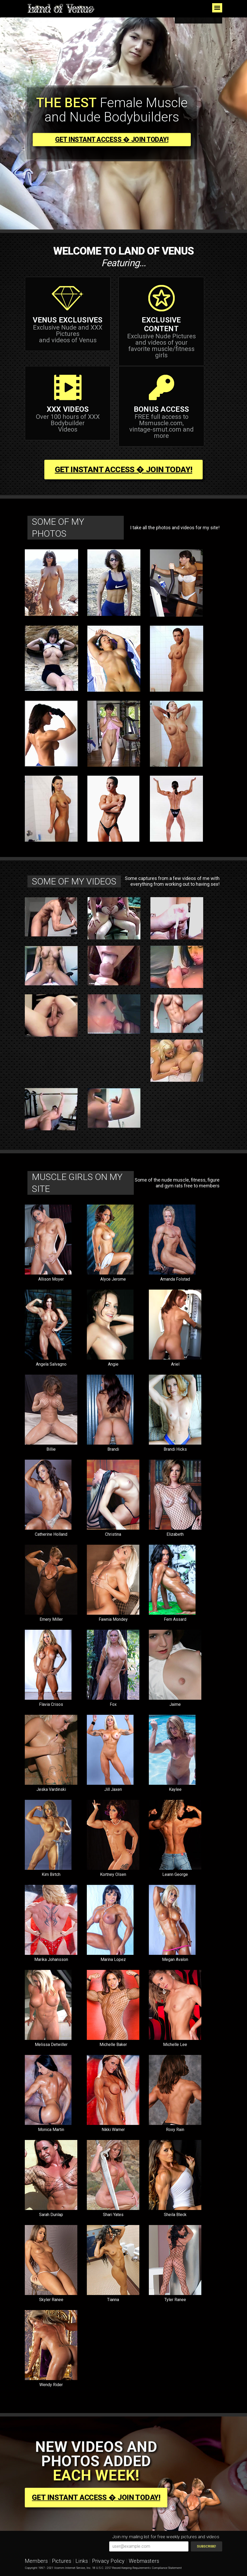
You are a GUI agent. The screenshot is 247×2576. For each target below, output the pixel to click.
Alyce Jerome (113, 1279)
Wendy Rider (51, 2384)
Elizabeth (175, 1534)
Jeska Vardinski (51, 1789)
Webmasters (144, 2561)
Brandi (113, 1449)
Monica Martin (51, 2129)
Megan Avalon (175, 1959)
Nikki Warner (113, 2129)
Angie (113, 1364)
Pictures (62, 2561)
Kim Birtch (51, 1874)
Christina (113, 1534)
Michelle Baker (113, 2044)
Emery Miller (51, 1619)
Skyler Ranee (51, 2299)
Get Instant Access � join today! (111, 139)
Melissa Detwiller (51, 2044)
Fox (113, 1704)
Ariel (175, 1364)
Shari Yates (113, 2214)
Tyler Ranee (175, 2299)
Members (36, 2561)
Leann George (175, 1874)
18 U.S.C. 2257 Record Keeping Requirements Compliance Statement (137, 2568)
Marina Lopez (113, 1959)
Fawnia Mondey (113, 1619)
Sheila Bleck (175, 2214)
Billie (51, 1449)
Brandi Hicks (175, 1449)
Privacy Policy (108, 2561)
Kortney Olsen (113, 1874)
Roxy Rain (175, 2129)
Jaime (175, 1704)
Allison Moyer (51, 1279)
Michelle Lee (175, 2044)
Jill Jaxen (113, 1789)
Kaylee (175, 1789)
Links (81, 2561)
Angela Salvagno (51, 1364)
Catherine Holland (51, 1534)
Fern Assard (175, 1619)
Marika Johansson (51, 1959)
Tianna (113, 2299)
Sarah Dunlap (51, 2214)
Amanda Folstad (175, 1279)
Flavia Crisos (51, 1704)
